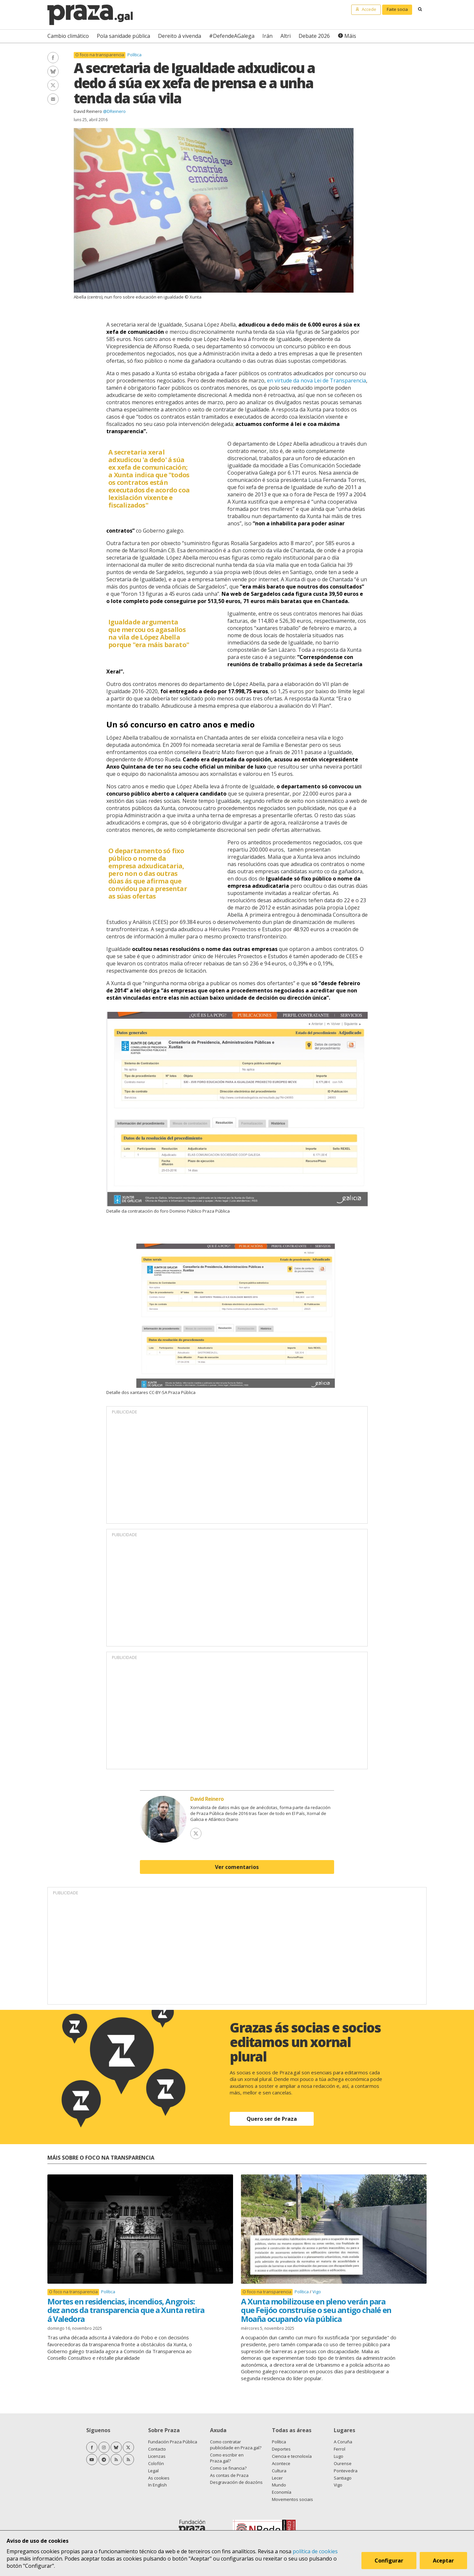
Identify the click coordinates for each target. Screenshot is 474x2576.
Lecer (277, 2478)
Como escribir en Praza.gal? (227, 2458)
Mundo (279, 2485)
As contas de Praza (229, 2475)
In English (157, 2485)
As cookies (159, 2478)
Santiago (343, 2478)
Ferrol (339, 2449)
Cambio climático (68, 35)
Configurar (389, 2560)
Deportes (281, 2449)
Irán (267, 35)
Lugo (338, 2456)
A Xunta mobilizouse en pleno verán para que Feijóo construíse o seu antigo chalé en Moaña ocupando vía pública (316, 2310)
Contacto (157, 2449)
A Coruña (343, 2442)
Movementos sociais (292, 2499)
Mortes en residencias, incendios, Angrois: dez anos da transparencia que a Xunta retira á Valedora (125, 2310)
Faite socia (397, 9)
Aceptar (443, 2560)
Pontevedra (345, 2471)
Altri (285, 35)
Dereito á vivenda (179, 35)
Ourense (343, 2463)
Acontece (281, 2463)
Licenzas (157, 2456)
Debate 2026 (314, 35)
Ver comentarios (237, 1867)
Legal (153, 2471)
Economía (281, 2492)
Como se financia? (228, 2468)
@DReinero (114, 111)
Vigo (316, 2292)
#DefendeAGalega (231, 35)
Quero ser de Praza (272, 2118)
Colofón (156, 2463)
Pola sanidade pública (123, 35)
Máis (350, 35)
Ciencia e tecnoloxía (292, 2456)
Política (134, 55)
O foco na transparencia (99, 55)
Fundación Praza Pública (172, 2442)
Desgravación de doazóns (236, 2482)
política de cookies (315, 2551)
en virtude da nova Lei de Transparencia (316, 380)
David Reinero (88, 111)
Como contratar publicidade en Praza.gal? (235, 2445)
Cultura (279, 2471)
